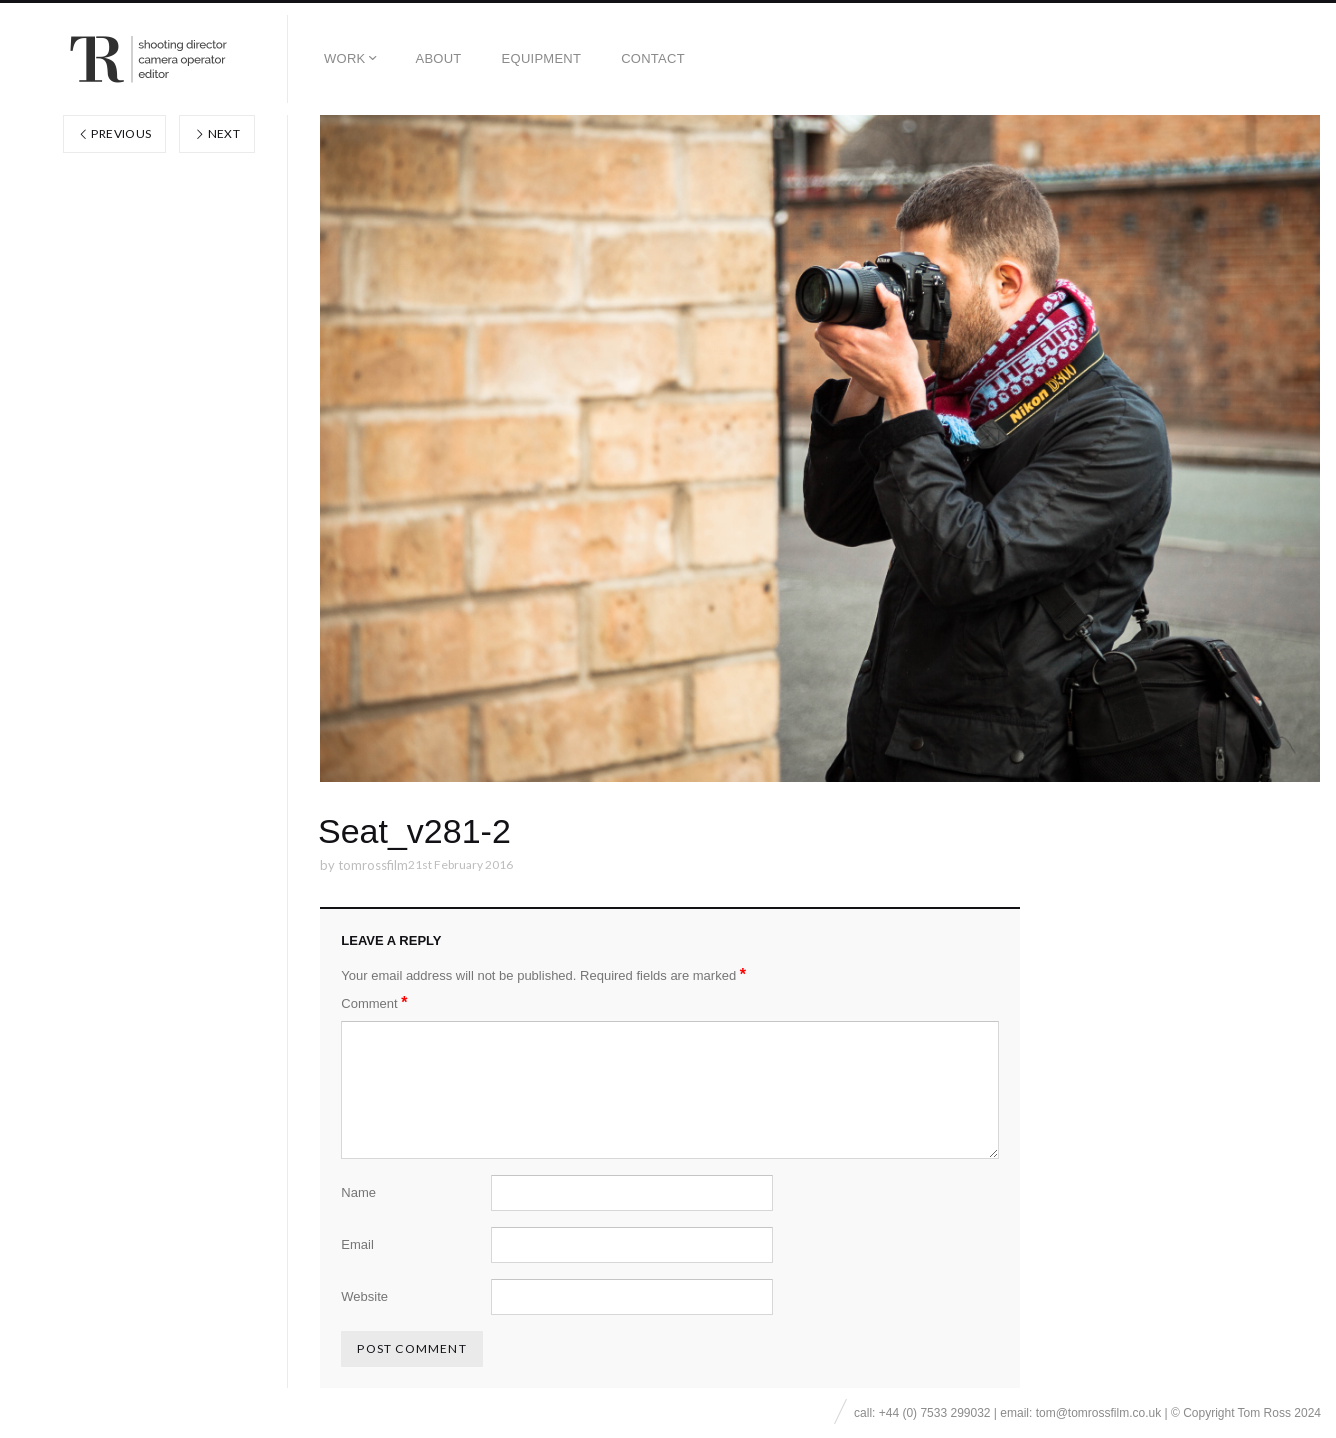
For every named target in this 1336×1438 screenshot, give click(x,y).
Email (357, 1244)
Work (344, 58)
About (438, 58)
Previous (115, 133)
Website (364, 1296)
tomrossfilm (373, 865)
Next (217, 133)
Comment (374, 1002)
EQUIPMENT (542, 58)
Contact (653, 58)
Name (358, 1192)
